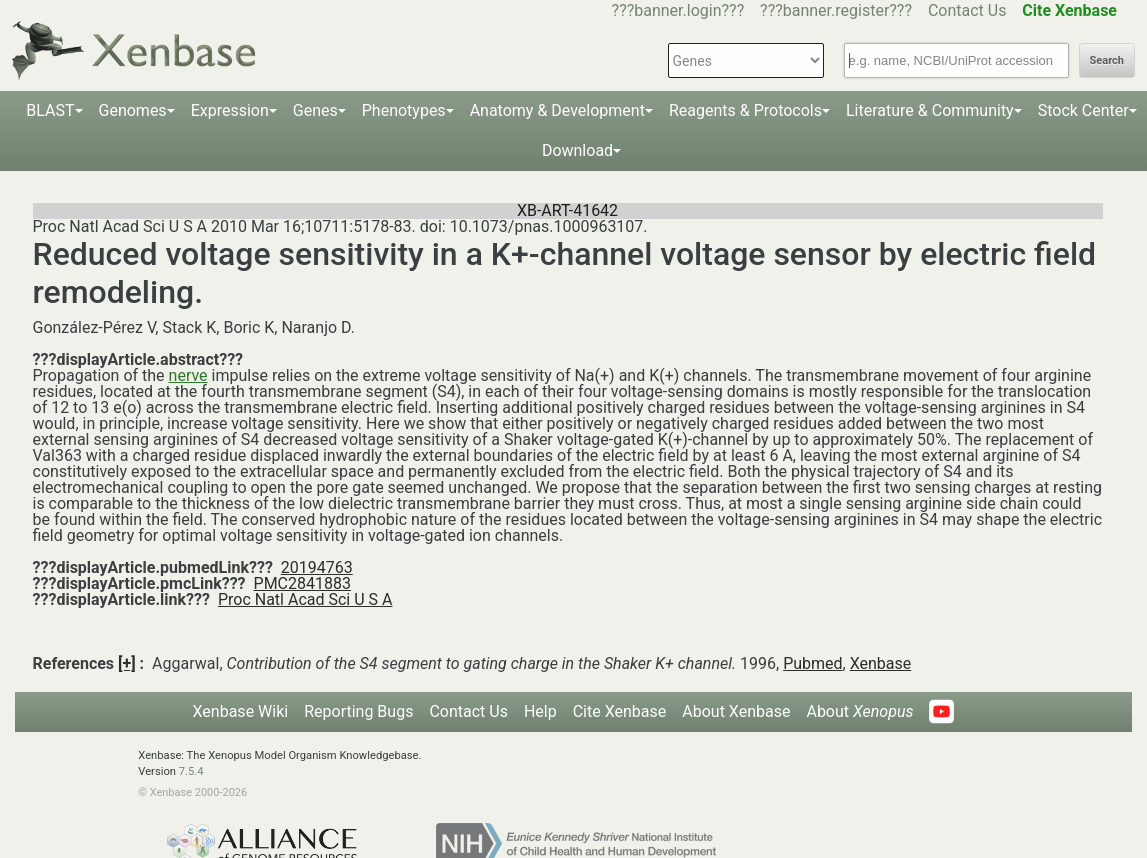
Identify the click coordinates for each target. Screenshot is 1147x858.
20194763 (317, 567)
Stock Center (1083, 110)
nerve (188, 375)
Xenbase (881, 663)
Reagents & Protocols (745, 110)
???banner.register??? (836, 10)
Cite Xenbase (620, 711)
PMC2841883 (302, 583)
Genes (315, 110)
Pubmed (812, 663)
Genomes (133, 110)
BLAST (50, 110)
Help (540, 711)
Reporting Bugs (358, 711)
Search (1107, 60)
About (859, 711)
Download (577, 150)
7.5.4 (191, 771)
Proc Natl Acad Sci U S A (305, 599)
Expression (230, 110)
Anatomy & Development (557, 110)
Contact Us (967, 10)
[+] (127, 663)
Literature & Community (930, 110)
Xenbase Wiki (241, 711)
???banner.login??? (678, 10)
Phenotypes (404, 110)
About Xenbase (736, 711)
